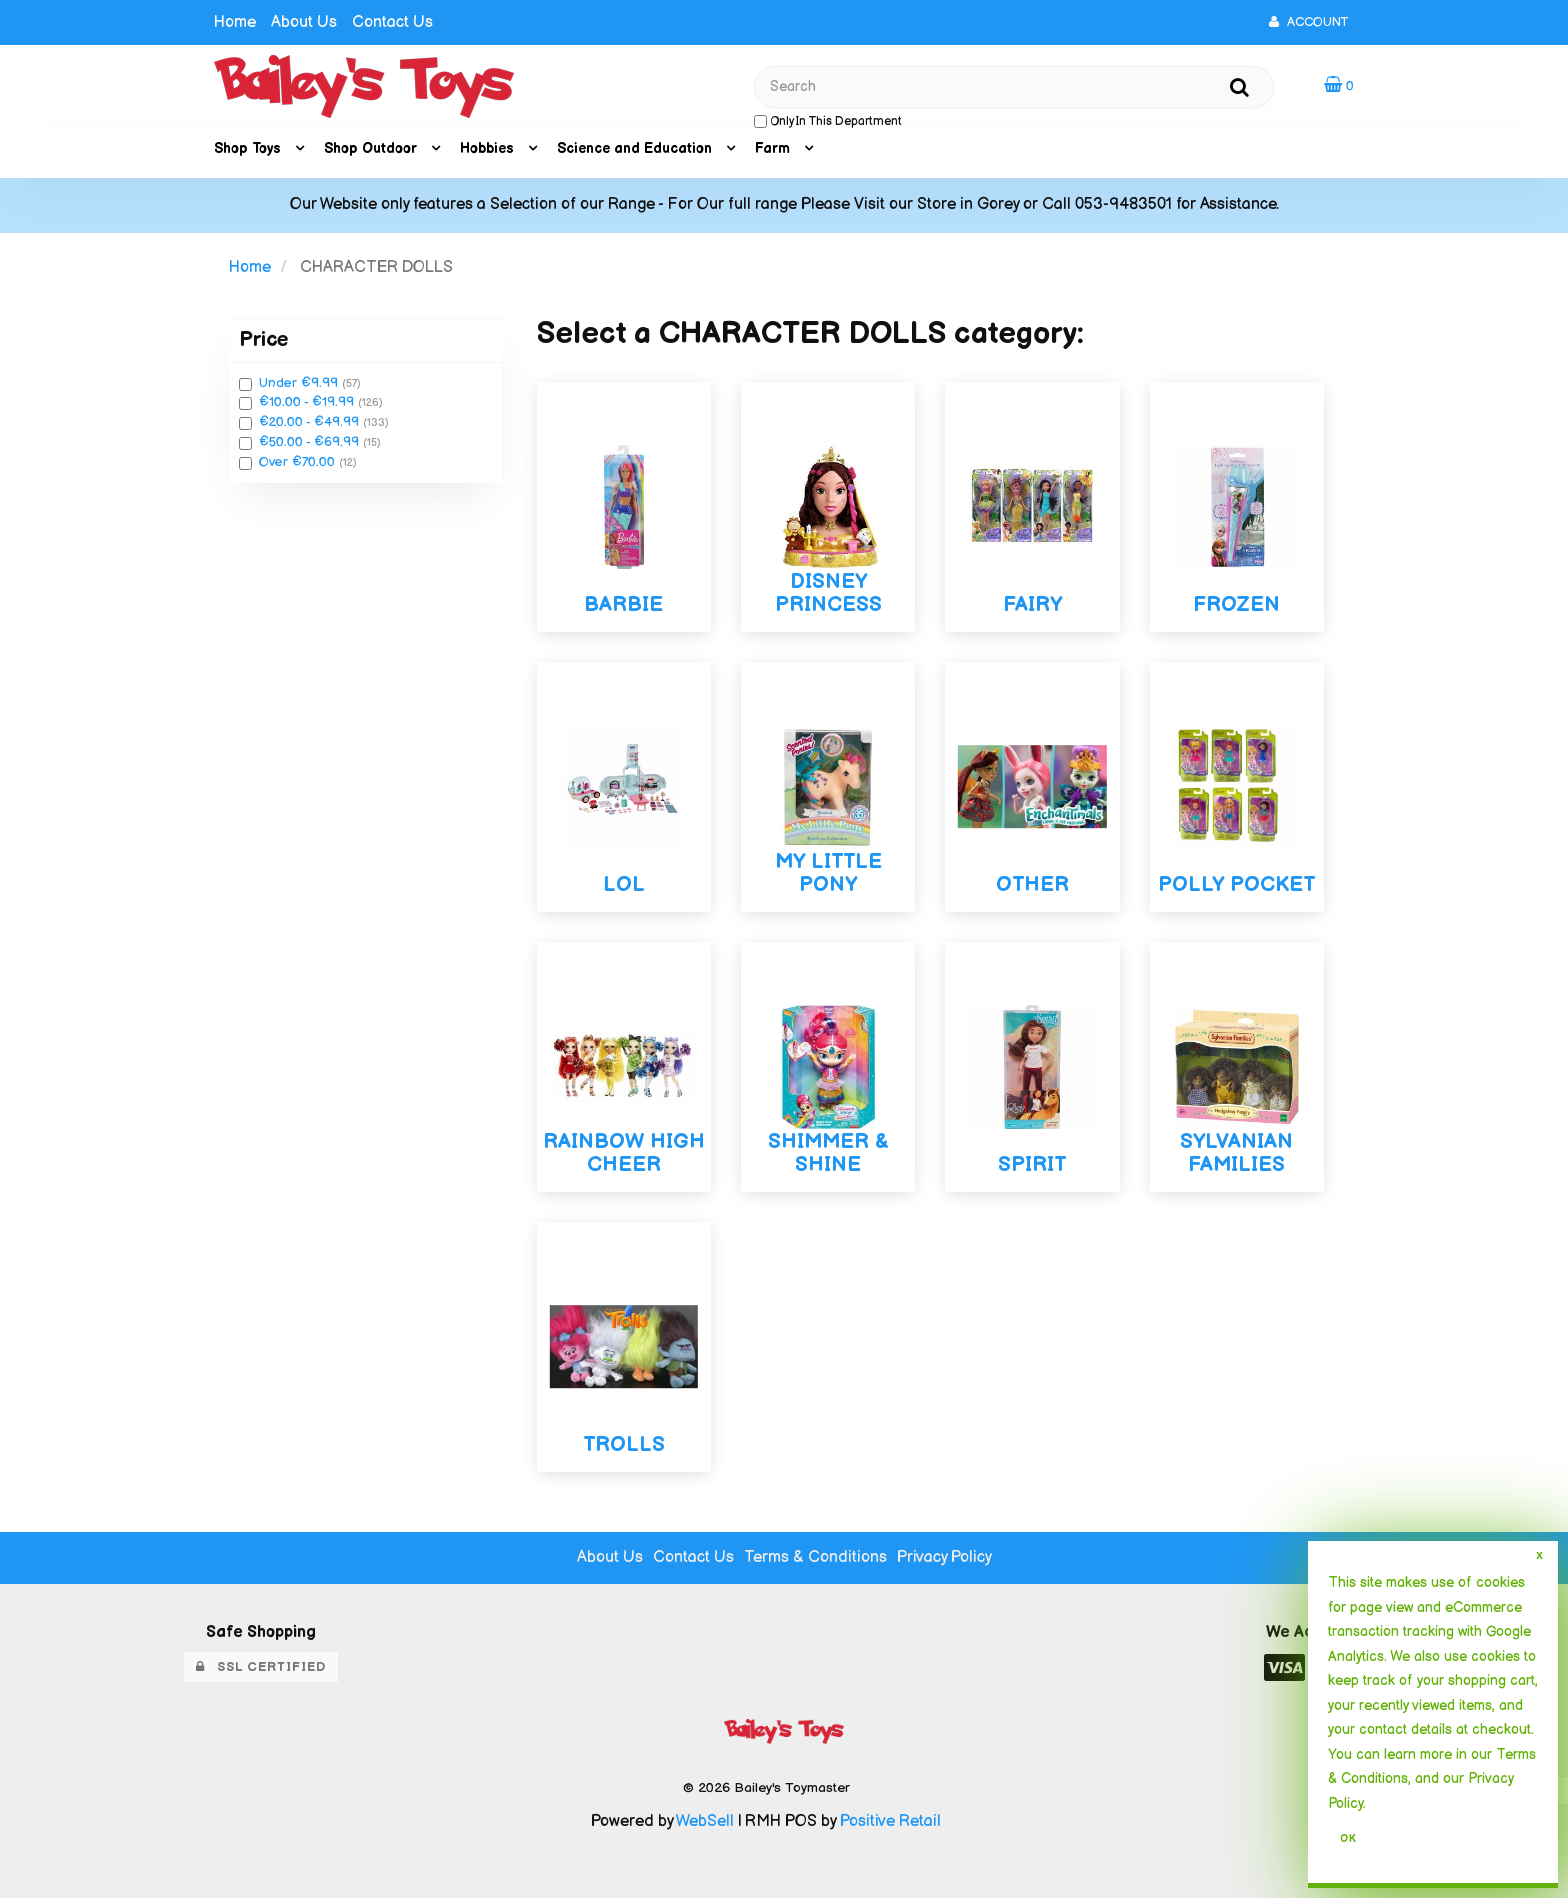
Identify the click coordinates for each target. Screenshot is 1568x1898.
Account (1308, 22)
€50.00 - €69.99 (311, 442)
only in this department (828, 121)
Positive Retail (890, 1821)
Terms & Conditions (815, 1557)
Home (235, 22)
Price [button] (263, 339)
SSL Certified (261, 1667)
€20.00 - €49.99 (311, 422)
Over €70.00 (299, 462)
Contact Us (392, 22)
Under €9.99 (300, 383)
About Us (304, 22)
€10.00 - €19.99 (308, 402)
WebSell (705, 1821)
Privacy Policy (944, 1557)
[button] (1339, 85)
